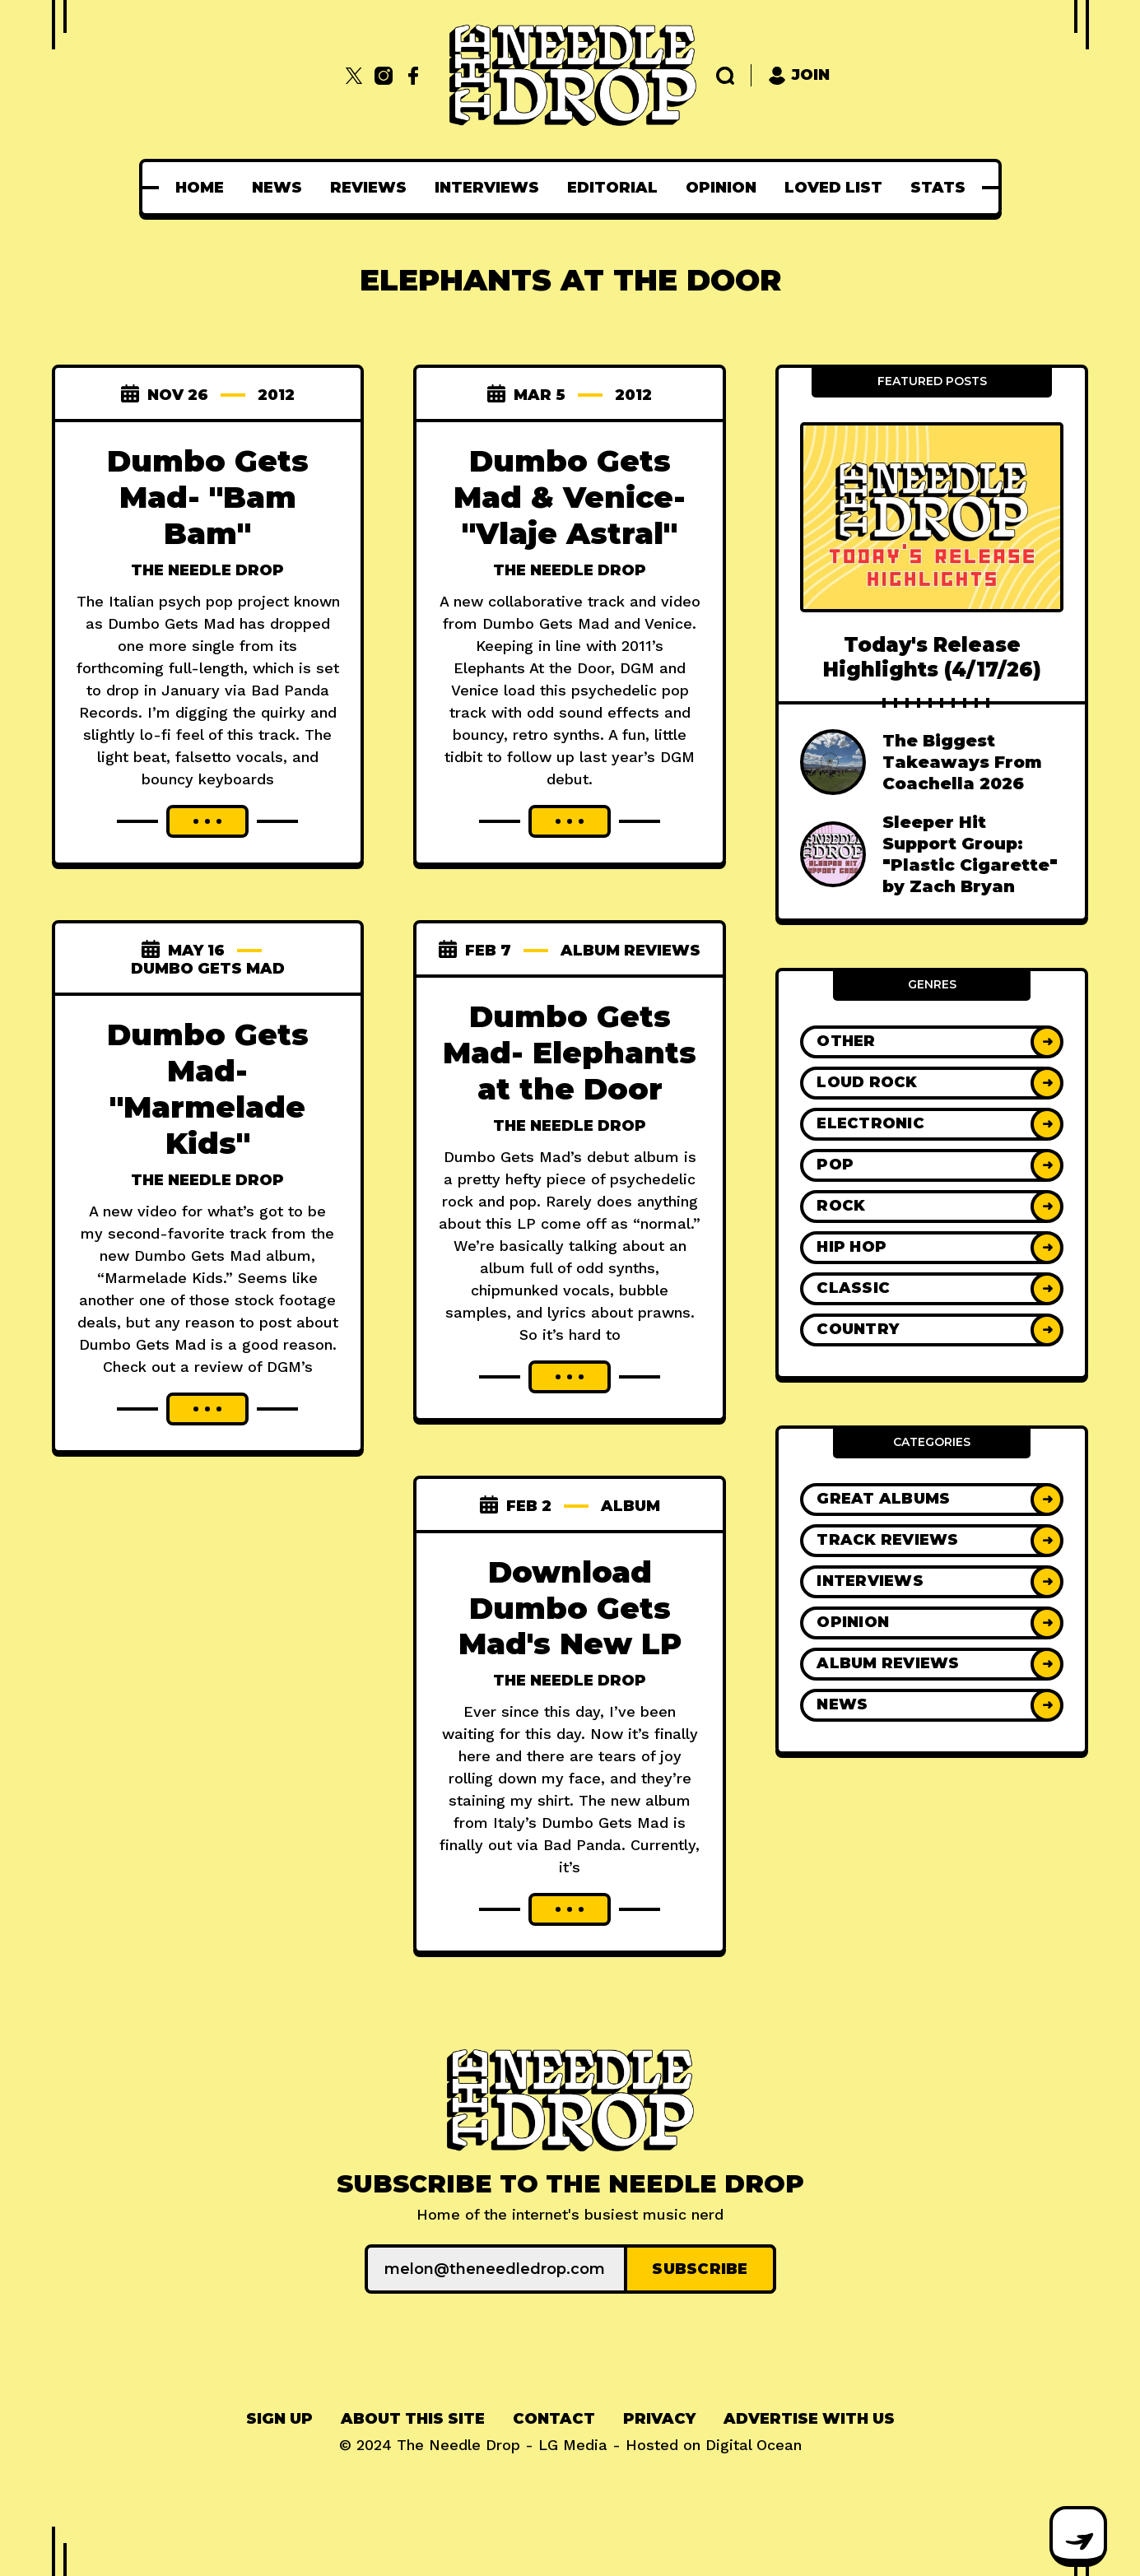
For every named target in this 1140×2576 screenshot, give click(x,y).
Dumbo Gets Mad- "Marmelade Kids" (208, 1088)
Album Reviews (630, 951)
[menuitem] (199, 187)
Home (199, 188)
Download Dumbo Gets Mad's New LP (570, 1608)
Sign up (279, 2419)
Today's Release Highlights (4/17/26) (932, 657)
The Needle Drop (207, 570)
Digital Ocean (753, 2444)
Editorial (612, 188)
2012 (276, 395)
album (630, 1506)
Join (799, 75)
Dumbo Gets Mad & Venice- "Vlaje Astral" (570, 497)
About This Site (413, 2419)
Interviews (487, 188)
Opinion (721, 188)
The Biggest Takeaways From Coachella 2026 (962, 762)
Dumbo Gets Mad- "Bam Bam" (208, 497)
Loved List (833, 188)
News (277, 188)
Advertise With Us (809, 2419)
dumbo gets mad (208, 969)
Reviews (368, 188)
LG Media (572, 2444)
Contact (554, 2419)
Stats (938, 188)
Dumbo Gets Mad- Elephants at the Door (569, 1052)
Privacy (659, 2419)
